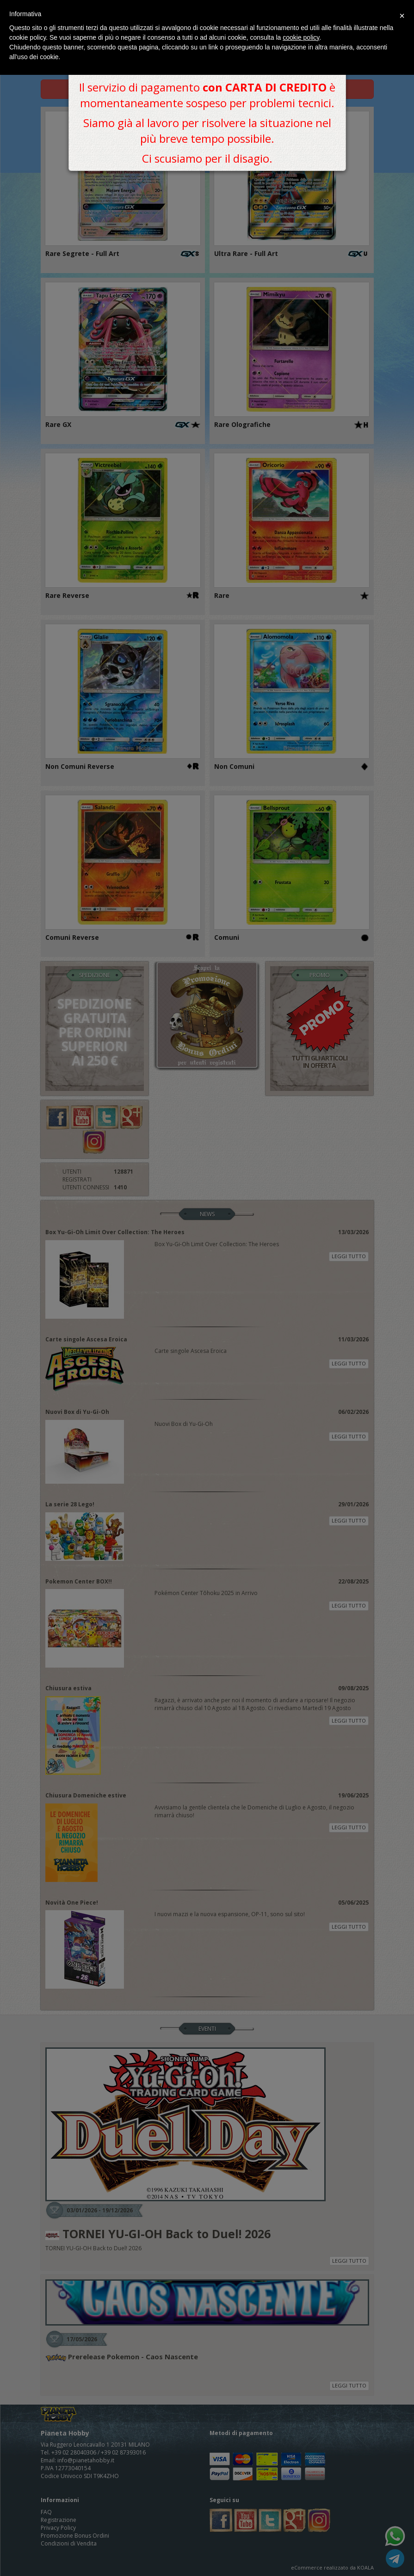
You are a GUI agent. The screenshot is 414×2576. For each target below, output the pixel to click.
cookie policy (301, 37)
